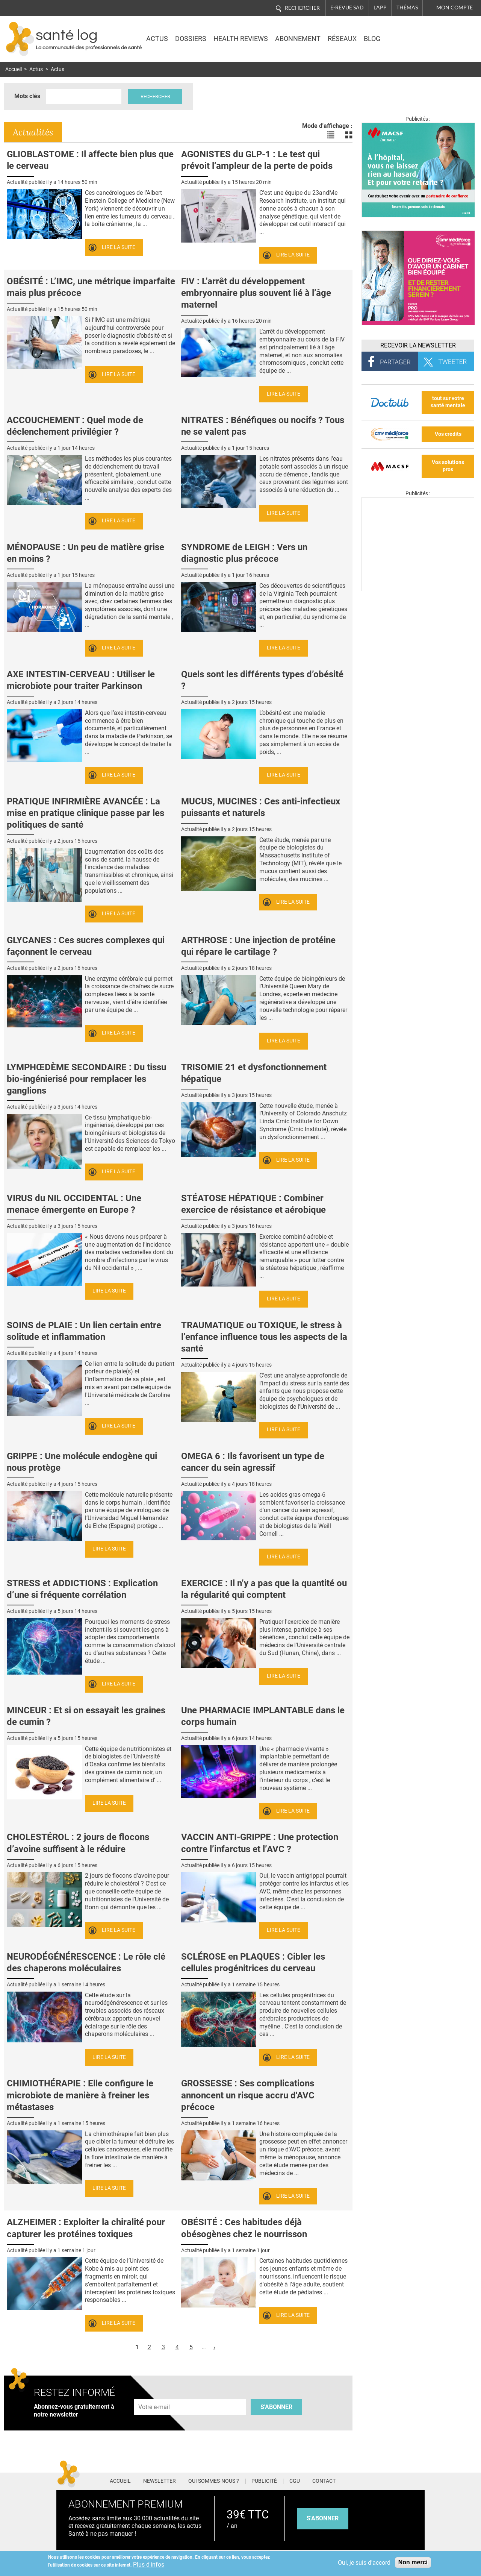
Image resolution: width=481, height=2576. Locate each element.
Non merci (413, 2562)
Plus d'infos (148, 2564)
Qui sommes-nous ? (213, 2481)
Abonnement (298, 38)
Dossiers (190, 38)
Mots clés (27, 96)
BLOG (372, 38)
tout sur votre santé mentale (448, 402)
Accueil (13, 69)
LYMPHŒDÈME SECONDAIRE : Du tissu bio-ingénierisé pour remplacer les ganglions (86, 1079)
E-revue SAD (347, 8)
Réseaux (342, 38)
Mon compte (454, 8)
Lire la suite (118, 247)
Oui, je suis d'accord (364, 2562)
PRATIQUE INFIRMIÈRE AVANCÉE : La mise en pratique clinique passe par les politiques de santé (85, 813)
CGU (294, 2481)
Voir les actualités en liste (330, 135)
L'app (380, 8)
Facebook (363, 2480)
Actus (157, 38)
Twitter (377, 2480)
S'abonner (276, 2407)
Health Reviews (240, 38)
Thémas (407, 8)
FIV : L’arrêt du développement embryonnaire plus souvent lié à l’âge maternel (256, 293)
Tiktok (406, 2480)
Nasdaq (410, 33)
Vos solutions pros (448, 466)
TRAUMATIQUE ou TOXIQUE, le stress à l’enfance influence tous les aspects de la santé (264, 1337)
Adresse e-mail (154, 2394)
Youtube (420, 2480)
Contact (324, 2481)
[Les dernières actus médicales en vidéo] (418, 589)
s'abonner (323, 2518)
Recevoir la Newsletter (418, 345)
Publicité (264, 2481)
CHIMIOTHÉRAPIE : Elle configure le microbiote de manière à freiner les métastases (80, 2095)
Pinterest (391, 2480)
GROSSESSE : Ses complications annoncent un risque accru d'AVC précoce (248, 2095)
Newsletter (159, 2481)
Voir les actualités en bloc (348, 135)
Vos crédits (448, 434)
